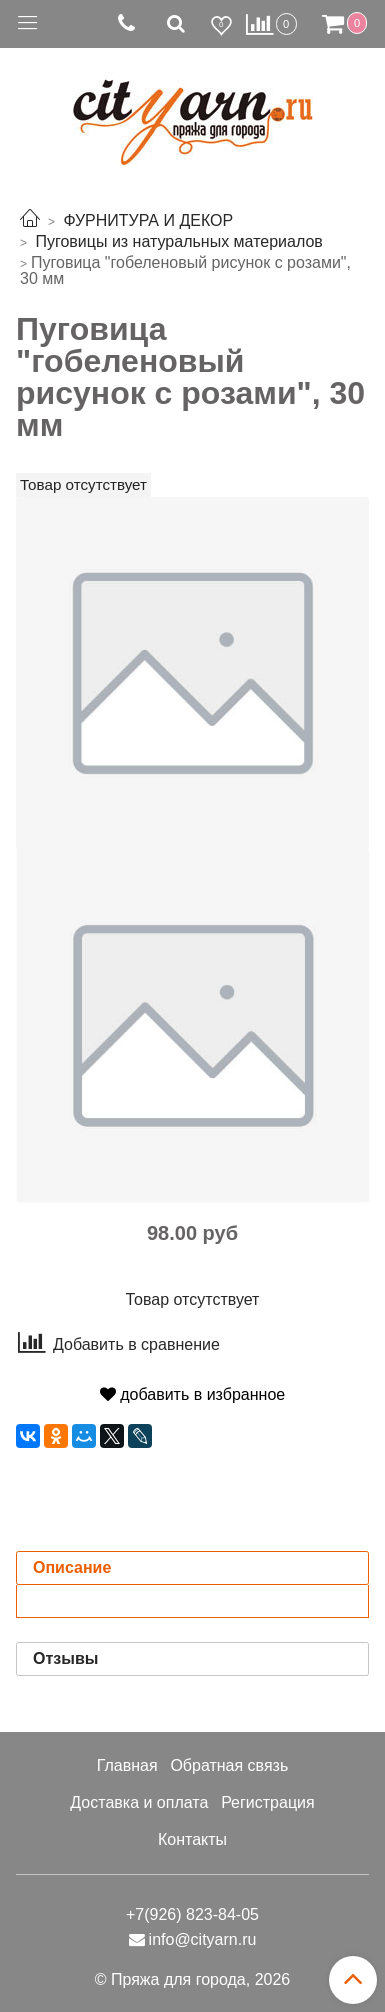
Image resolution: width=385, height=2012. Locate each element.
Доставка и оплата (139, 1802)
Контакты (192, 1839)
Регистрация (268, 1802)
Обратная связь (229, 1765)
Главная (127, 1765)
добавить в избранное (192, 1394)
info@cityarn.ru (203, 1939)
